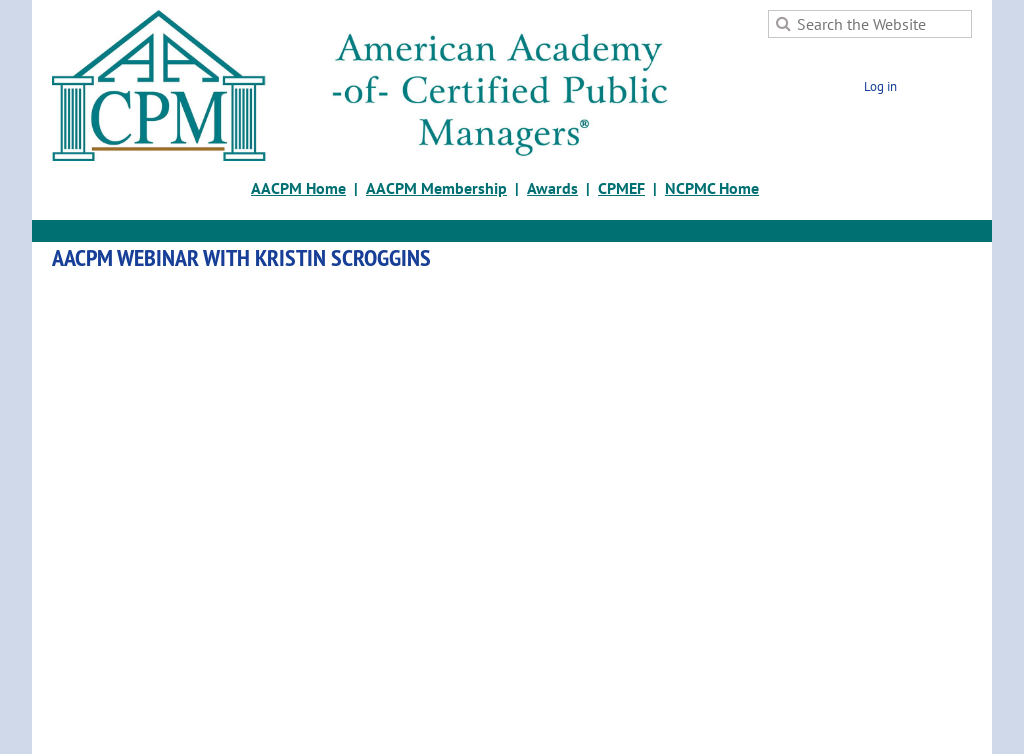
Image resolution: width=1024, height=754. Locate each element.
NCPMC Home (712, 188)
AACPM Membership (436, 188)
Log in (880, 86)
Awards (552, 188)
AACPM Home (298, 188)
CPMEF (621, 188)
